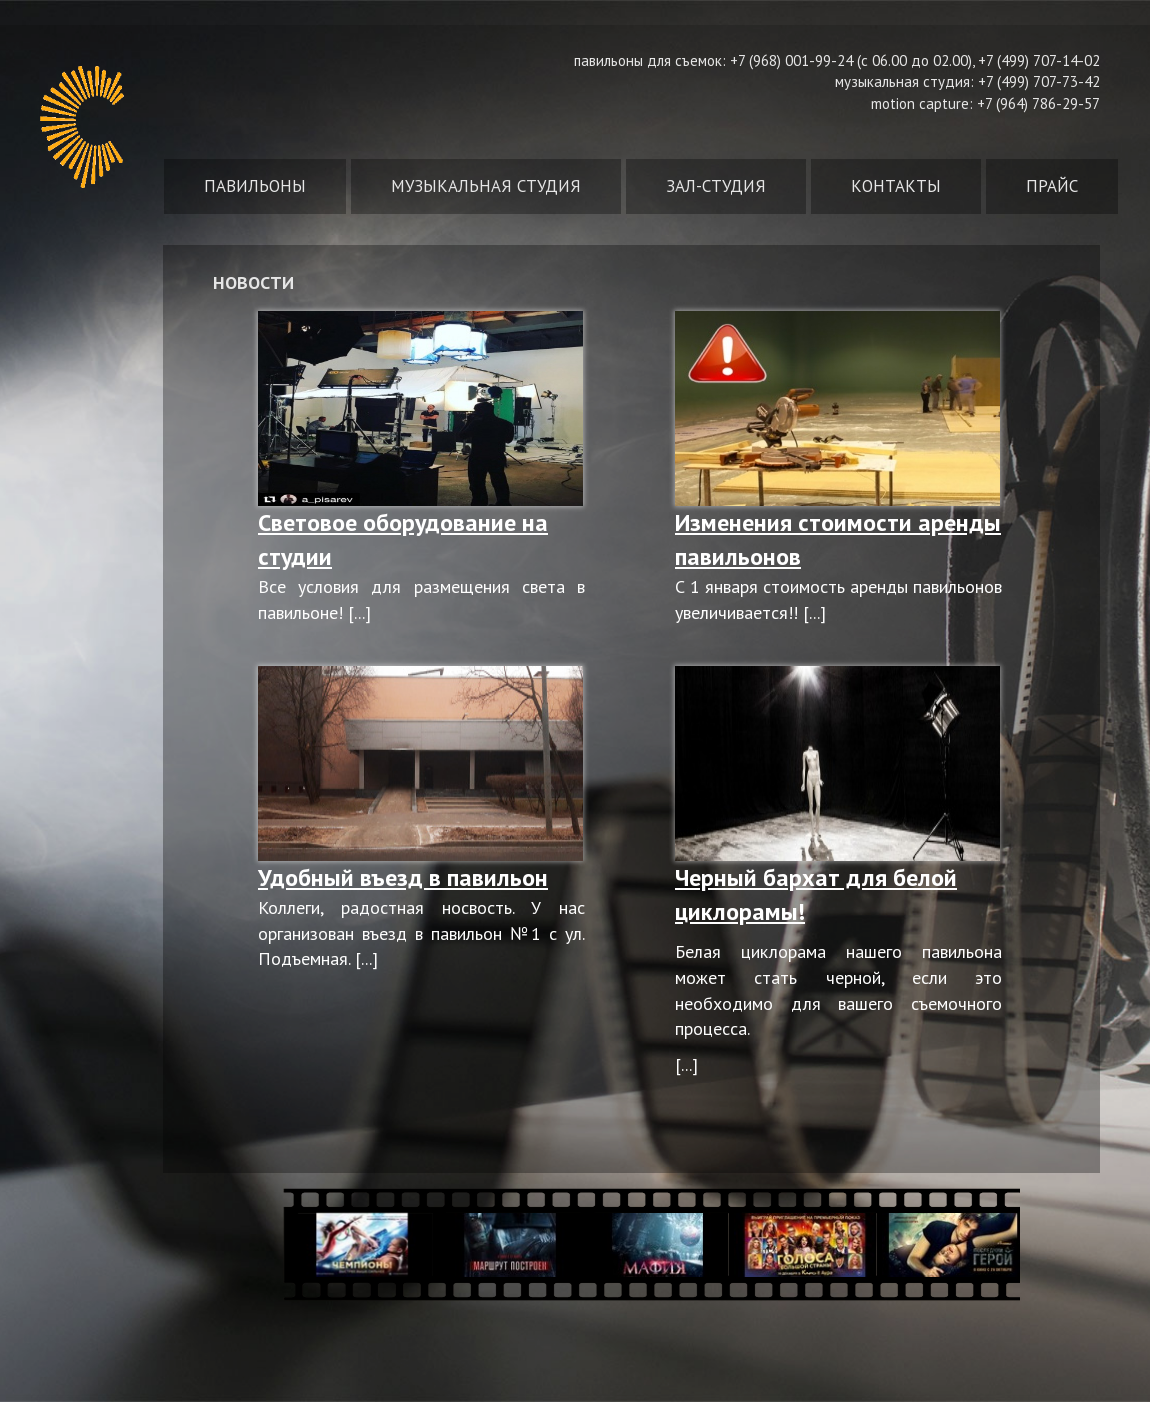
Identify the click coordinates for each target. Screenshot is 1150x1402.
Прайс (1052, 186)
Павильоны (255, 186)
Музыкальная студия (486, 186)
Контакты (896, 186)
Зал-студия (716, 186)
